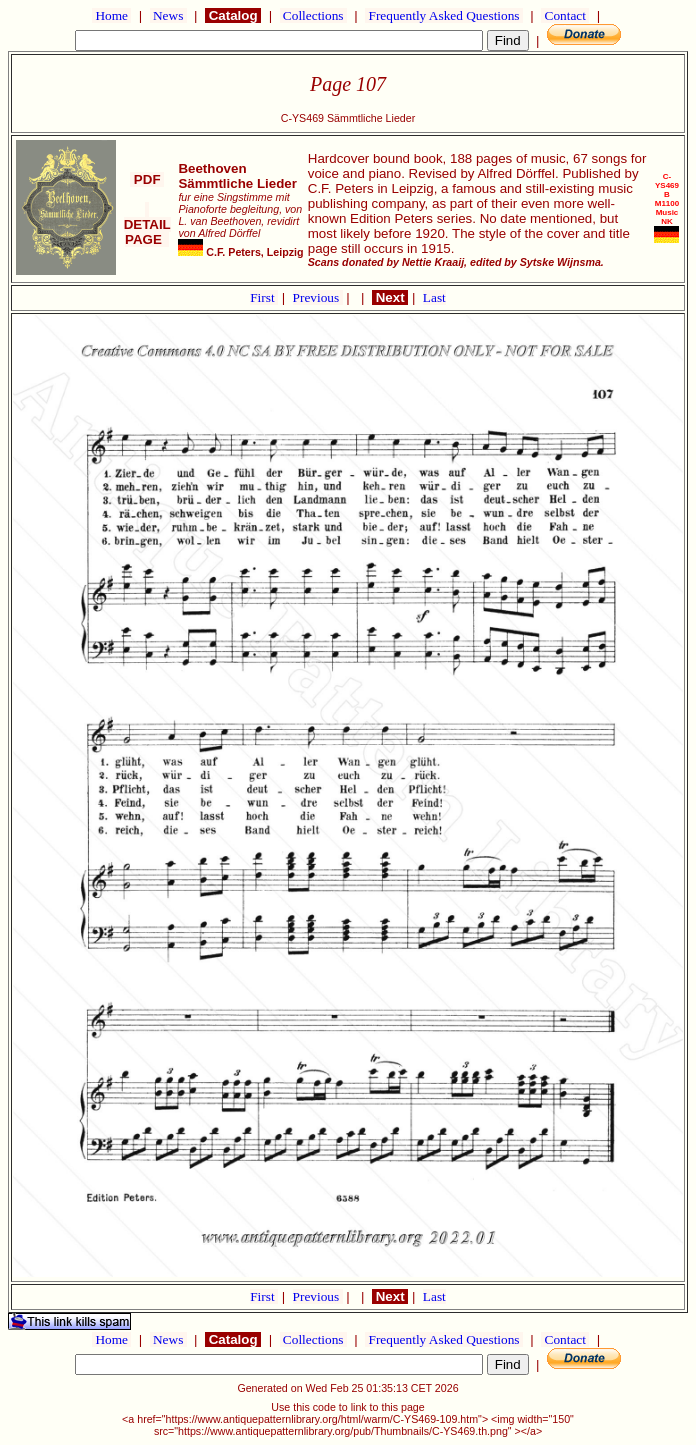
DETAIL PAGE (147, 224)
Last (434, 297)
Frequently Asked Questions (444, 15)
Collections (313, 15)
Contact (565, 15)
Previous (318, 297)
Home (111, 15)
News (168, 15)
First (264, 297)
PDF (147, 179)
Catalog (233, 15)
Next (390, 297)
